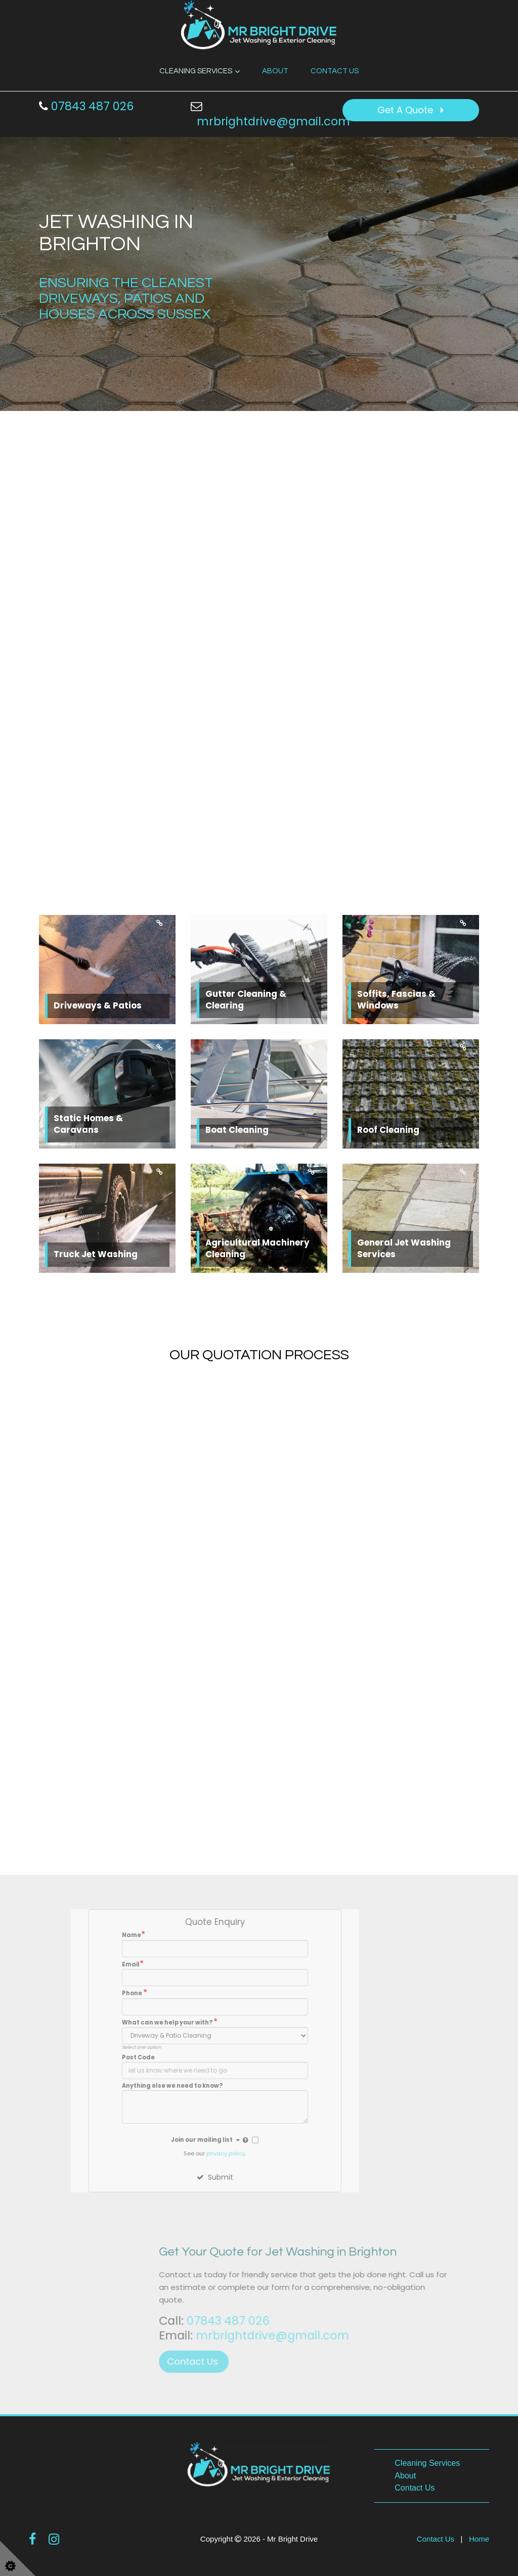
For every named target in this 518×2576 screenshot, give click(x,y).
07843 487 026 (86, 106)
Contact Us (335, 71)
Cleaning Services (195, 71)
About (275, 71)
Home (479, 2539)
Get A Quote (410, 110)
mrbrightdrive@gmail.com (273, 121)
